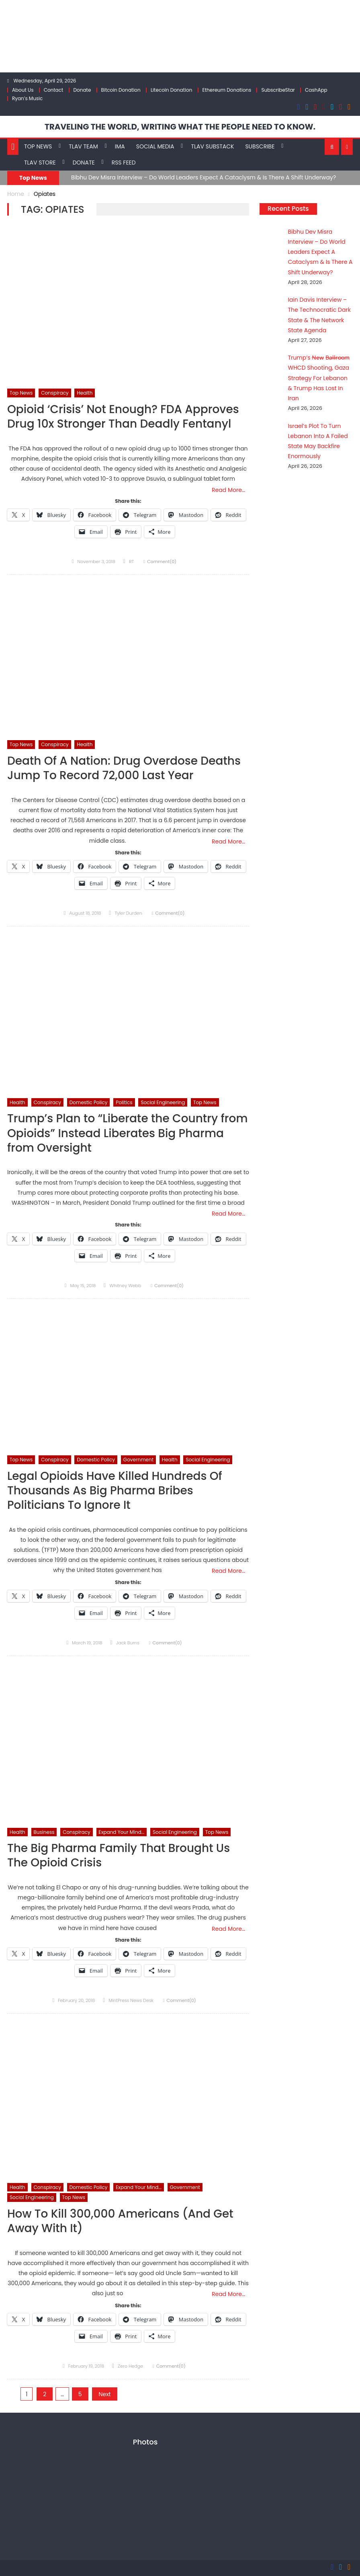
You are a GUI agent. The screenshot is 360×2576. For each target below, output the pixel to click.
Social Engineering (163, 1102)
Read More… (228, 490)
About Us (23, 89)
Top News (38, 146)
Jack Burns (127, 1643)
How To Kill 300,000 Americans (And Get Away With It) (120, 2221)
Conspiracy (55, 392)
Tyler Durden (128, 913)
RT (131, 561)
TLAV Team (83, 146)
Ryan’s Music (27, 98)
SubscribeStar (278, 89)
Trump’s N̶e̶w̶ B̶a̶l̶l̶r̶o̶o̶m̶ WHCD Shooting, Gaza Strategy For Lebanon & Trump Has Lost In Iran (319, 378)
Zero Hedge (130, 2366)
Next (104, 2394)
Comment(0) (161, 561)
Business (44, 1832)
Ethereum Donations (227, 89)
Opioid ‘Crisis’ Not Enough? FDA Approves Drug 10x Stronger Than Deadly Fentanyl (123, 417)
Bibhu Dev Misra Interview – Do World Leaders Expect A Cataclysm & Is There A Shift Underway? (203, 177)
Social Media (155, 146)
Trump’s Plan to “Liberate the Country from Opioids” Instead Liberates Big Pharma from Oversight (127, 1133)
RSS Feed (124, 162)
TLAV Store (40, 162)
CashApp (316, 89)
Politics (124, 1102)
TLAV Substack (212, 146)
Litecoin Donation (171, 89)
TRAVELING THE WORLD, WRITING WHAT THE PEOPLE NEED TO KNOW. (179, 126)
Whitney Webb (125, 1285)
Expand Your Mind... (122, 1832)
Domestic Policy (89, 1102)
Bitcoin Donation (121, 89)
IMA (120, 146)
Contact (53, 89)
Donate (82, 89)
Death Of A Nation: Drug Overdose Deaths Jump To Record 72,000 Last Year (124, 768)
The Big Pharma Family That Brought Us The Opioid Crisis (118, 1855)
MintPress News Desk (130, 2000)
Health (84, 392)
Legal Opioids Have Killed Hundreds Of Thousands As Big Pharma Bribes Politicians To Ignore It (115, 1491)
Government (138, 1459)
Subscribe (259, 146)
